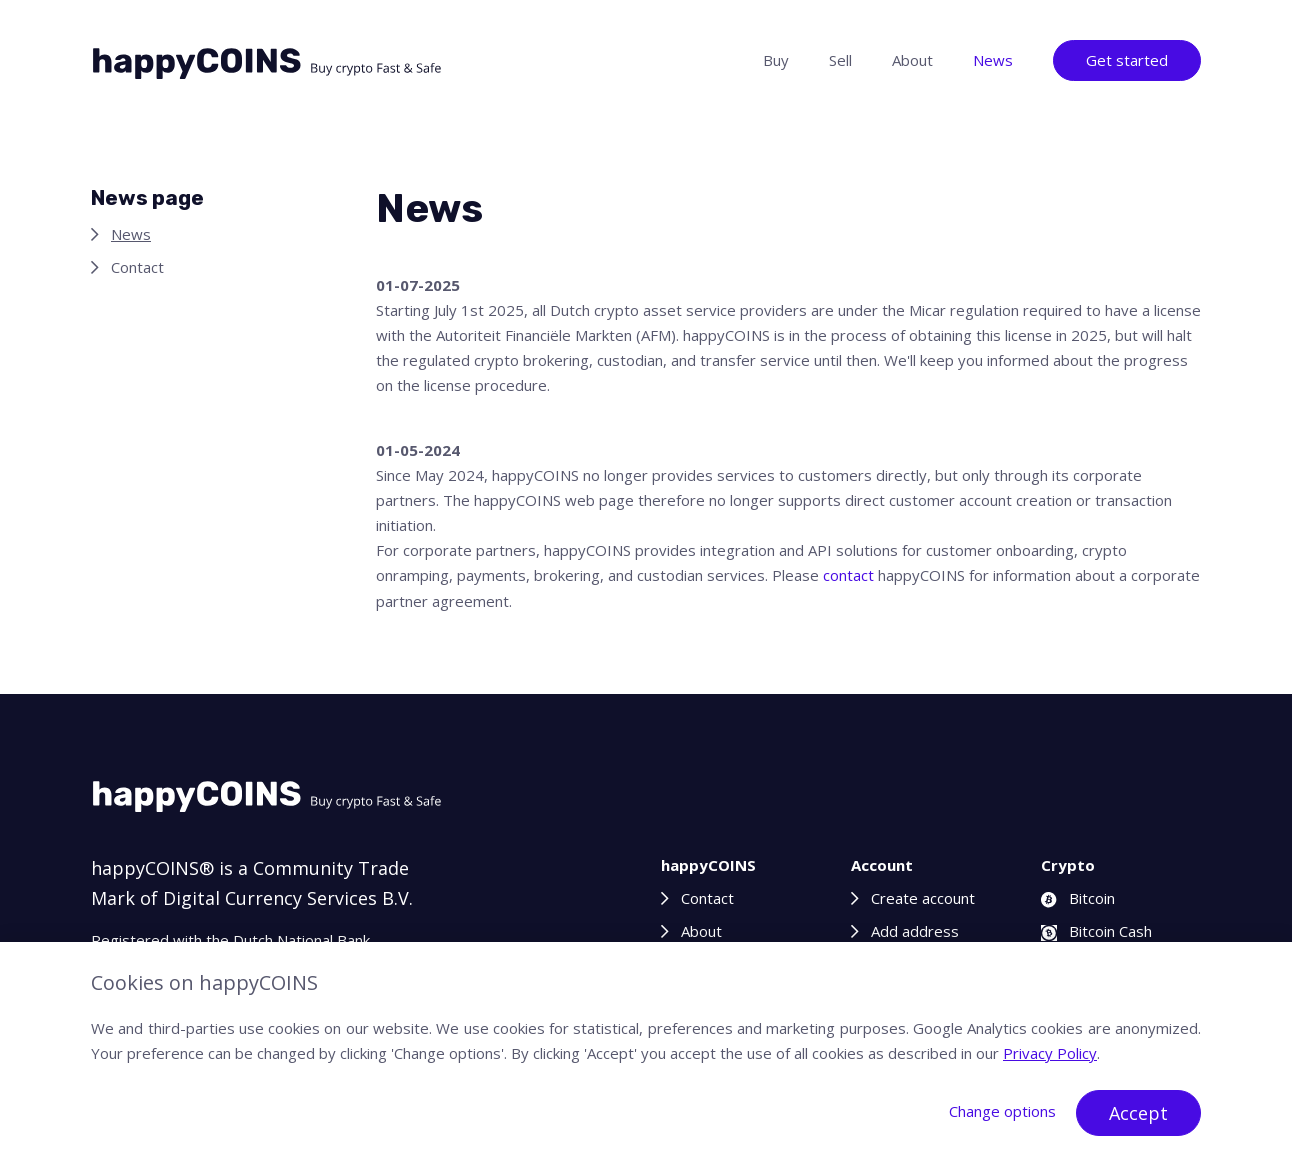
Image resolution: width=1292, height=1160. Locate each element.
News (993, 60)
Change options (1002, 1111)
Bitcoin (1078, 898)
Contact (137, 267)
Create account (923, 898)
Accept (1138, 1113)
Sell (840, 60)
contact (848, 575)
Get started (1127, 60)
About (912, 60)
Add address (915, 931)
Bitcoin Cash (1096, 931)
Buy (776, 60)
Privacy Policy (1050, 1053)
